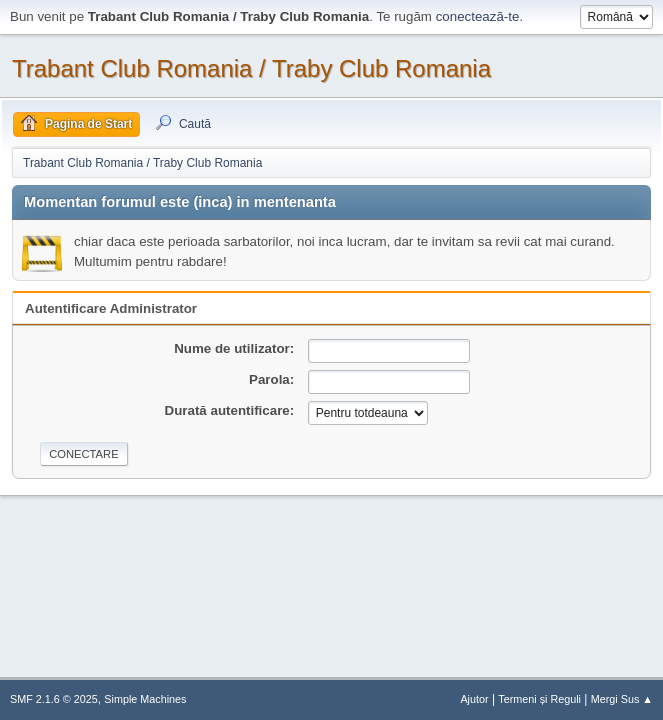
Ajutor (474, 699)
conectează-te (478, 16)
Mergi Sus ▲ (622, 699)
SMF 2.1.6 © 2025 (54, 699)
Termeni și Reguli (539, 699)
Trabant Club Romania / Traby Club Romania (251, 68)
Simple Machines (145, 699)
